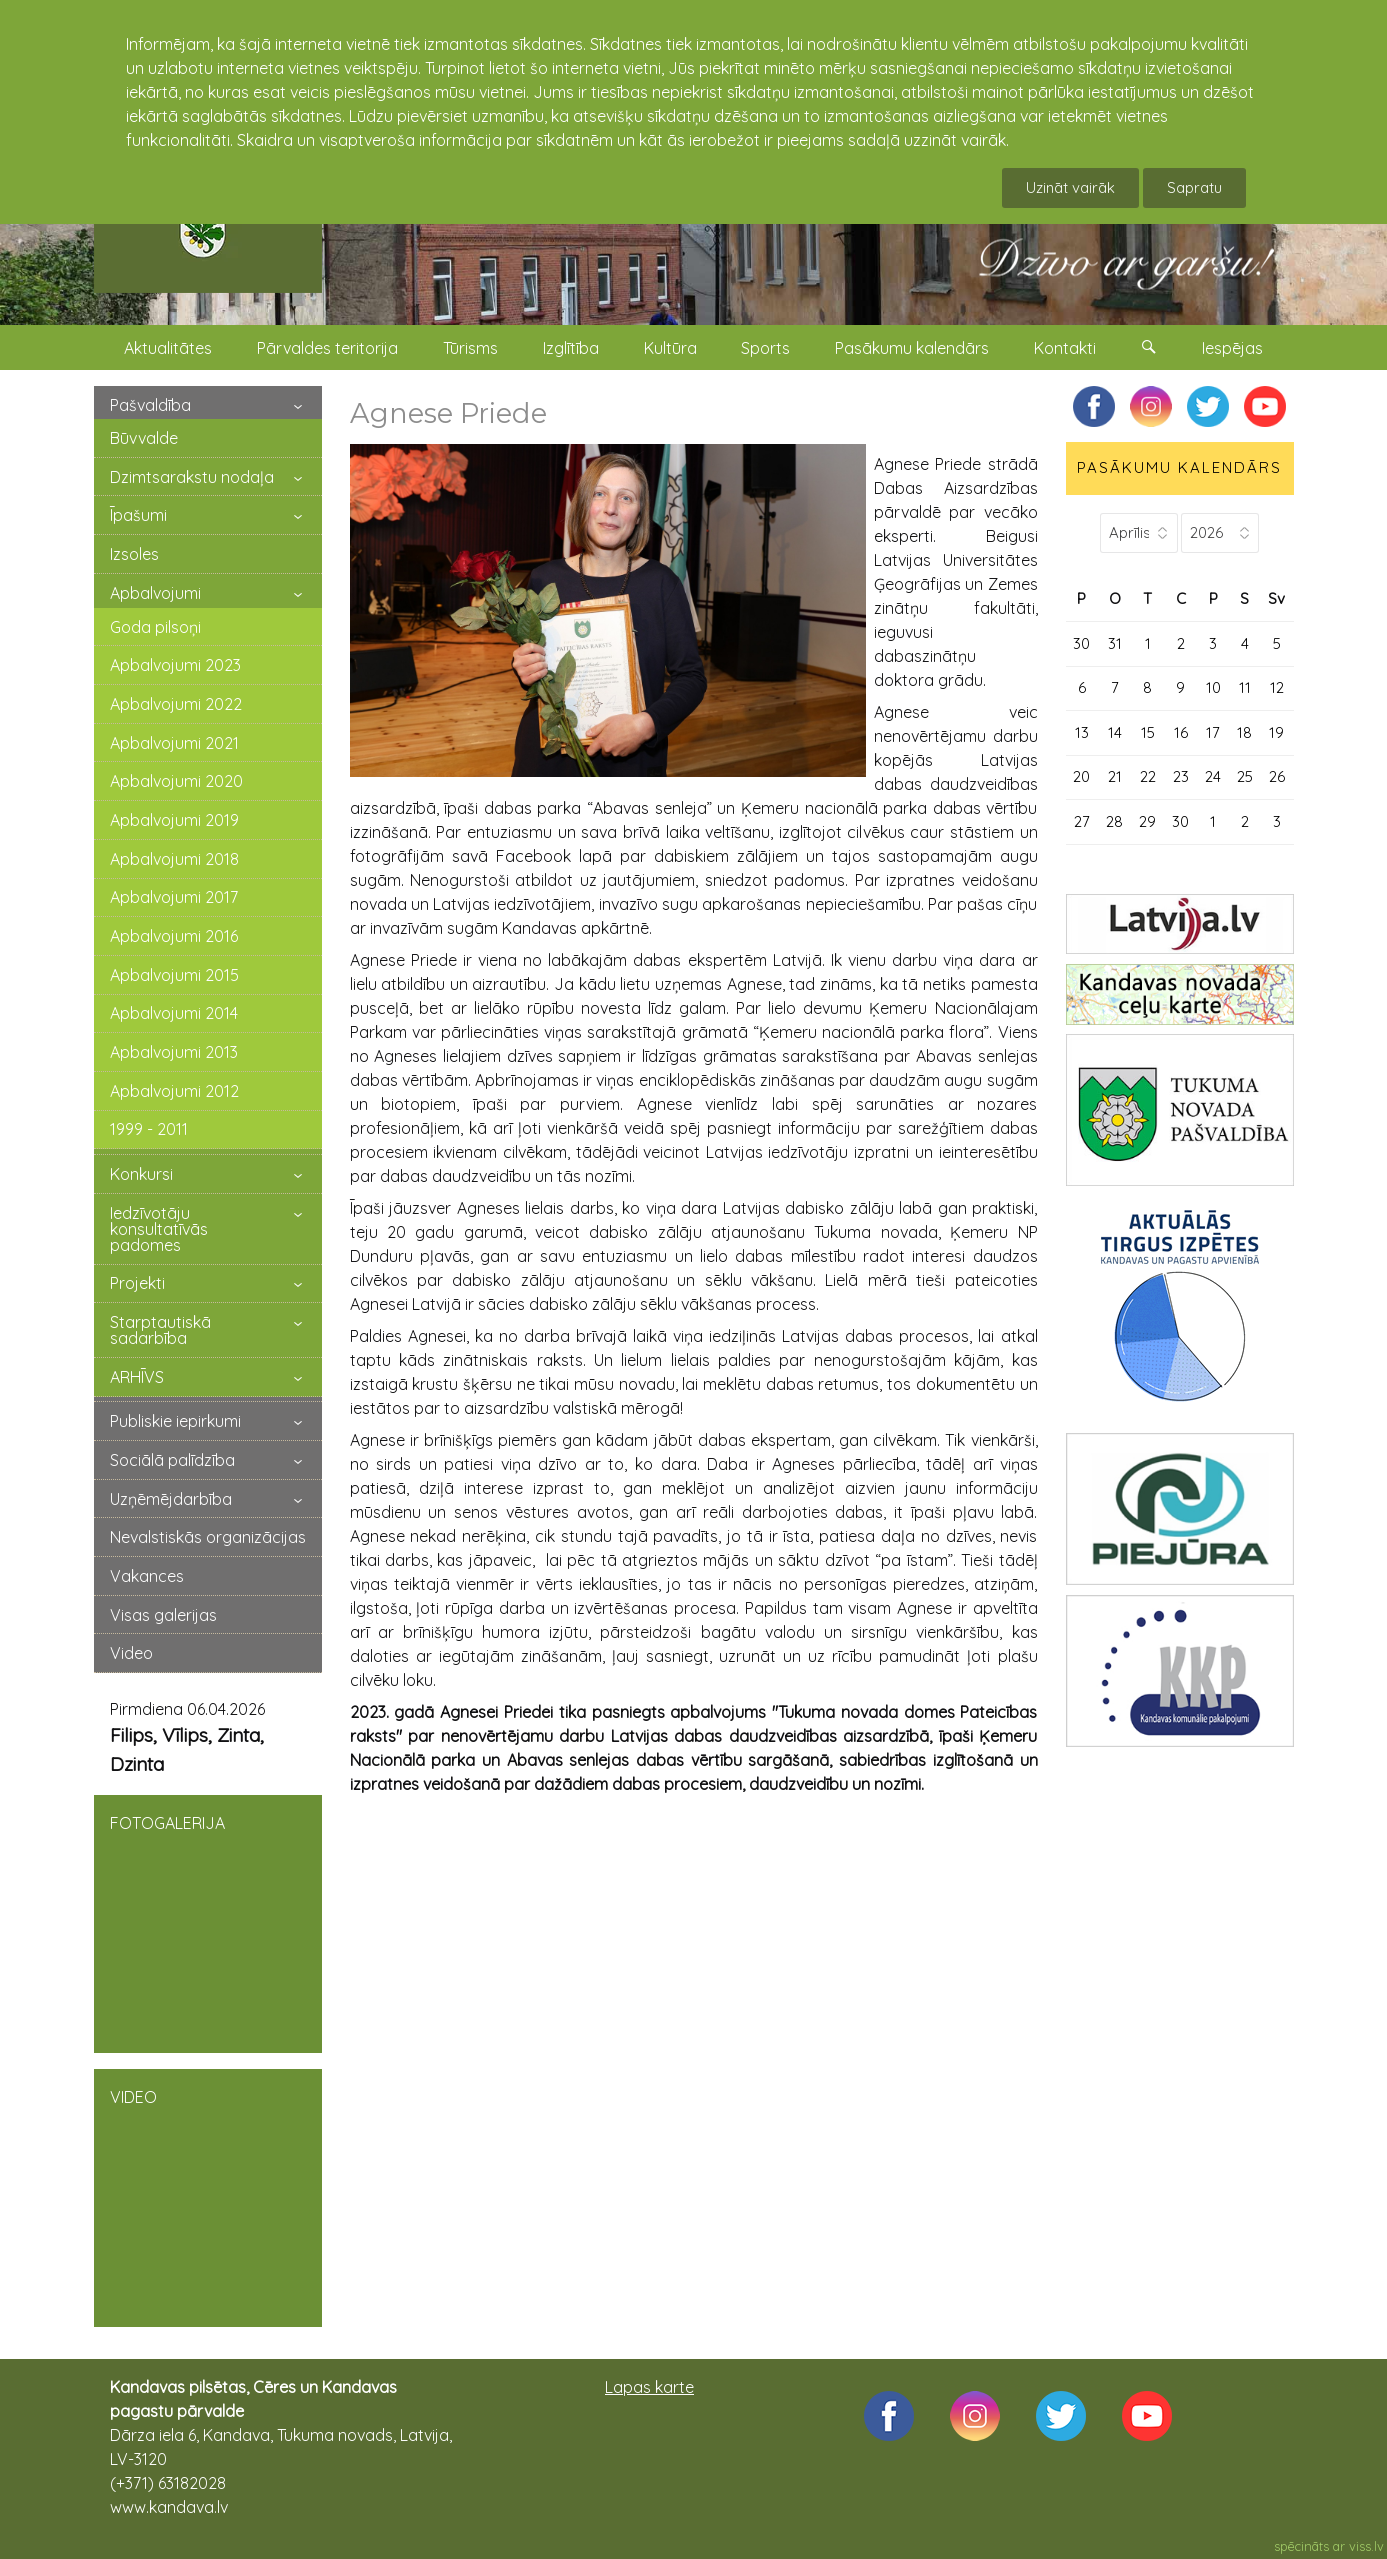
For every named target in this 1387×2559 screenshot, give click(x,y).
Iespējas (1232, 348)
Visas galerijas (163, 1615)
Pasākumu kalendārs (912, 348)
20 (1081, 776)
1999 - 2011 (149, 1129)
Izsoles (134, 554)
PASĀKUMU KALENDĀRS (1179, 467)
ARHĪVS (137, 1377)
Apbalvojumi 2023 (175, 665)
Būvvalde (144, 438)
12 (1277, 687)
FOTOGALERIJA (208, 1922)
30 (1081, 643)
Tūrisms (470, 348)
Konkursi (141, 1174)
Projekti (137, 1283)
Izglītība (571, 348)
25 (1245, 776)
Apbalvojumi (155, 593)
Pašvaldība (150, 405)
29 (1147, 821)
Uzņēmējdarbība (171, 1499)
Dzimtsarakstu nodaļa (192, 477)
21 (1115, 776)
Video (131, 1653)
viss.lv (1366, 2546)
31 (1115, 643)
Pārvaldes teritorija (327, 348)
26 (1277, 776)
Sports (765, 348)
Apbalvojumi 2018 (174, 859)
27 (1082, 821)
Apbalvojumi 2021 (174, 743)
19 (1276, 732)
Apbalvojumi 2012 (174, 1091)
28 (1114, 821)
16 (1181, 732)
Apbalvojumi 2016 (174, 936)
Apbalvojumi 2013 (174, 1052)
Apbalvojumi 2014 (174, 1013)
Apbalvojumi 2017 (174, 897)
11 (1245, 687)
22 (1148, 776)
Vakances (147, 1576)
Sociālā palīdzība (172, 1460)
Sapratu (1194, 187)
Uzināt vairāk (1070, 187)
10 (1213, 687)
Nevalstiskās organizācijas (208, 1537)
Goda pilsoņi (155, 627)
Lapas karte (649, 2387)
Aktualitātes (168, 348)
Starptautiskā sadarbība (160, 1330)
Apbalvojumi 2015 (174, 975)
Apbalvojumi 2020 (176, 781)
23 (1181, 776)
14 (1115, 732)
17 (1213, 732)
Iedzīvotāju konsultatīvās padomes (159, 1229)
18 (1244, 732)
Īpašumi (138, 515)
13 (1082, 732)
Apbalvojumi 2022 (176, 704)
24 (1213, 776)
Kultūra (670, 348)
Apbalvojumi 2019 (174, 820)
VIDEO (208, 2196)
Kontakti (1065, 348)
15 (1148, 732)
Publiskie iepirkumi (175, 1421)
